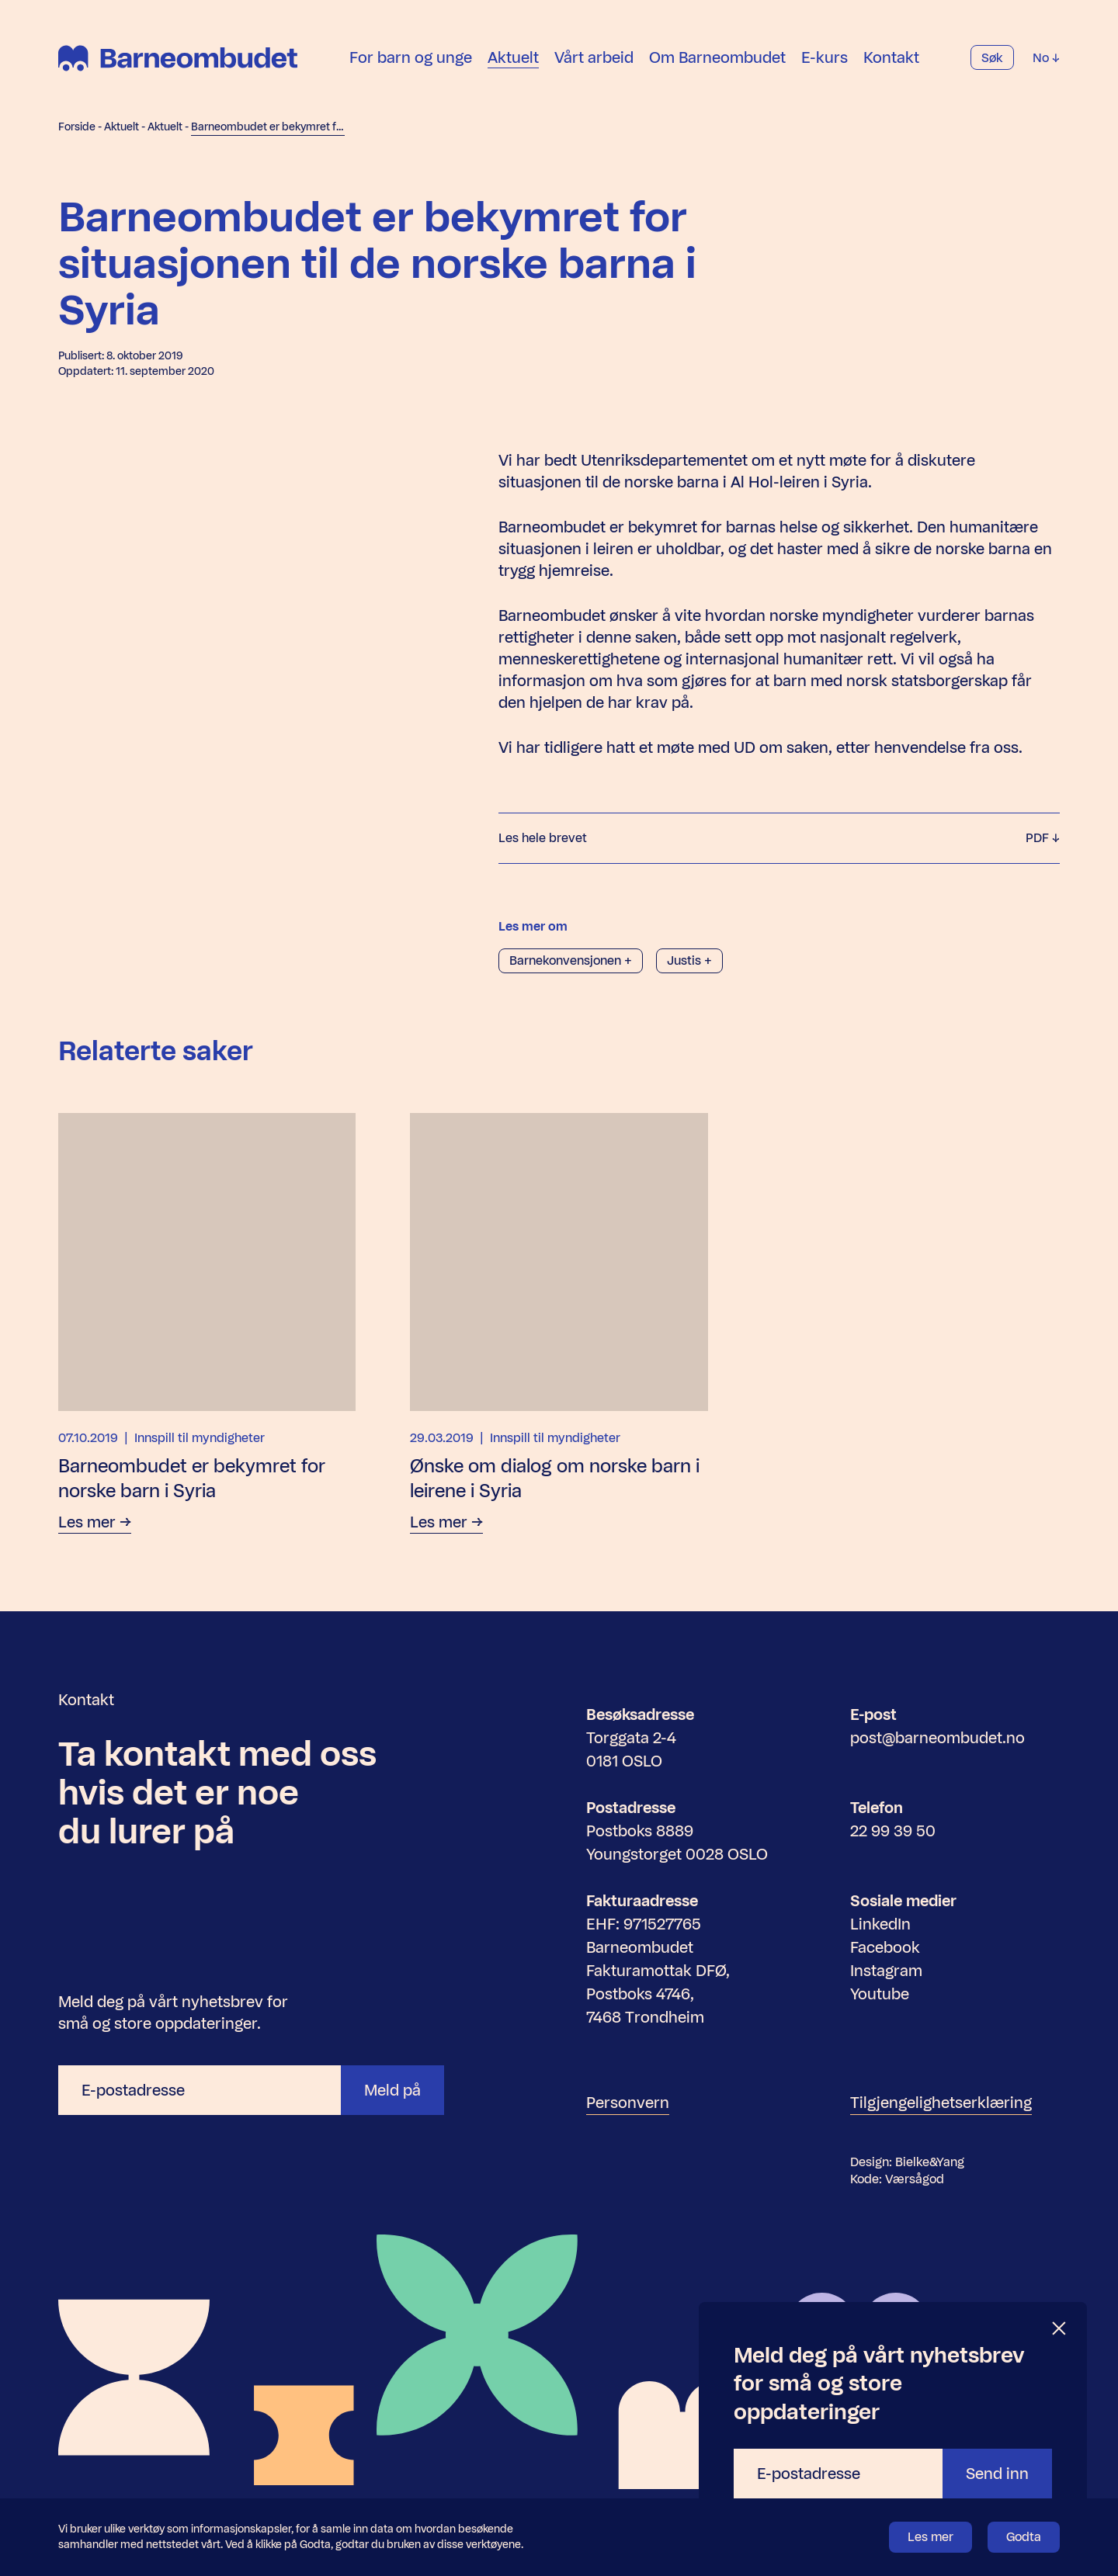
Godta (1023, 2536)
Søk (992, 57)
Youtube (879, 1994)
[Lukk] (1060, 2328)
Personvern (627, 2102)
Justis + (689, 960)
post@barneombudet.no (937, 1737)
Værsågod (914, 2179)
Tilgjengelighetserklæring (941, 2102)
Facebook (885, 1947)
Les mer (930, 2536)
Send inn (997, 2473)
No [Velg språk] (1046, 57)
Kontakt (891, 57)
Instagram (886, 1970)
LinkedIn (880, 1924)
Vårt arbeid (594, 57)
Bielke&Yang (929, 2162)
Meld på (392, 2090)
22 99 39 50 (893, 1831)
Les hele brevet (779, 838)
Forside (76, 126)
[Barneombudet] (177, 58)
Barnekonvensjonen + (570, 960)
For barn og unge (410, 57)
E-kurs (824, 57)
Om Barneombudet (717, 57)
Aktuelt (513, 57)
